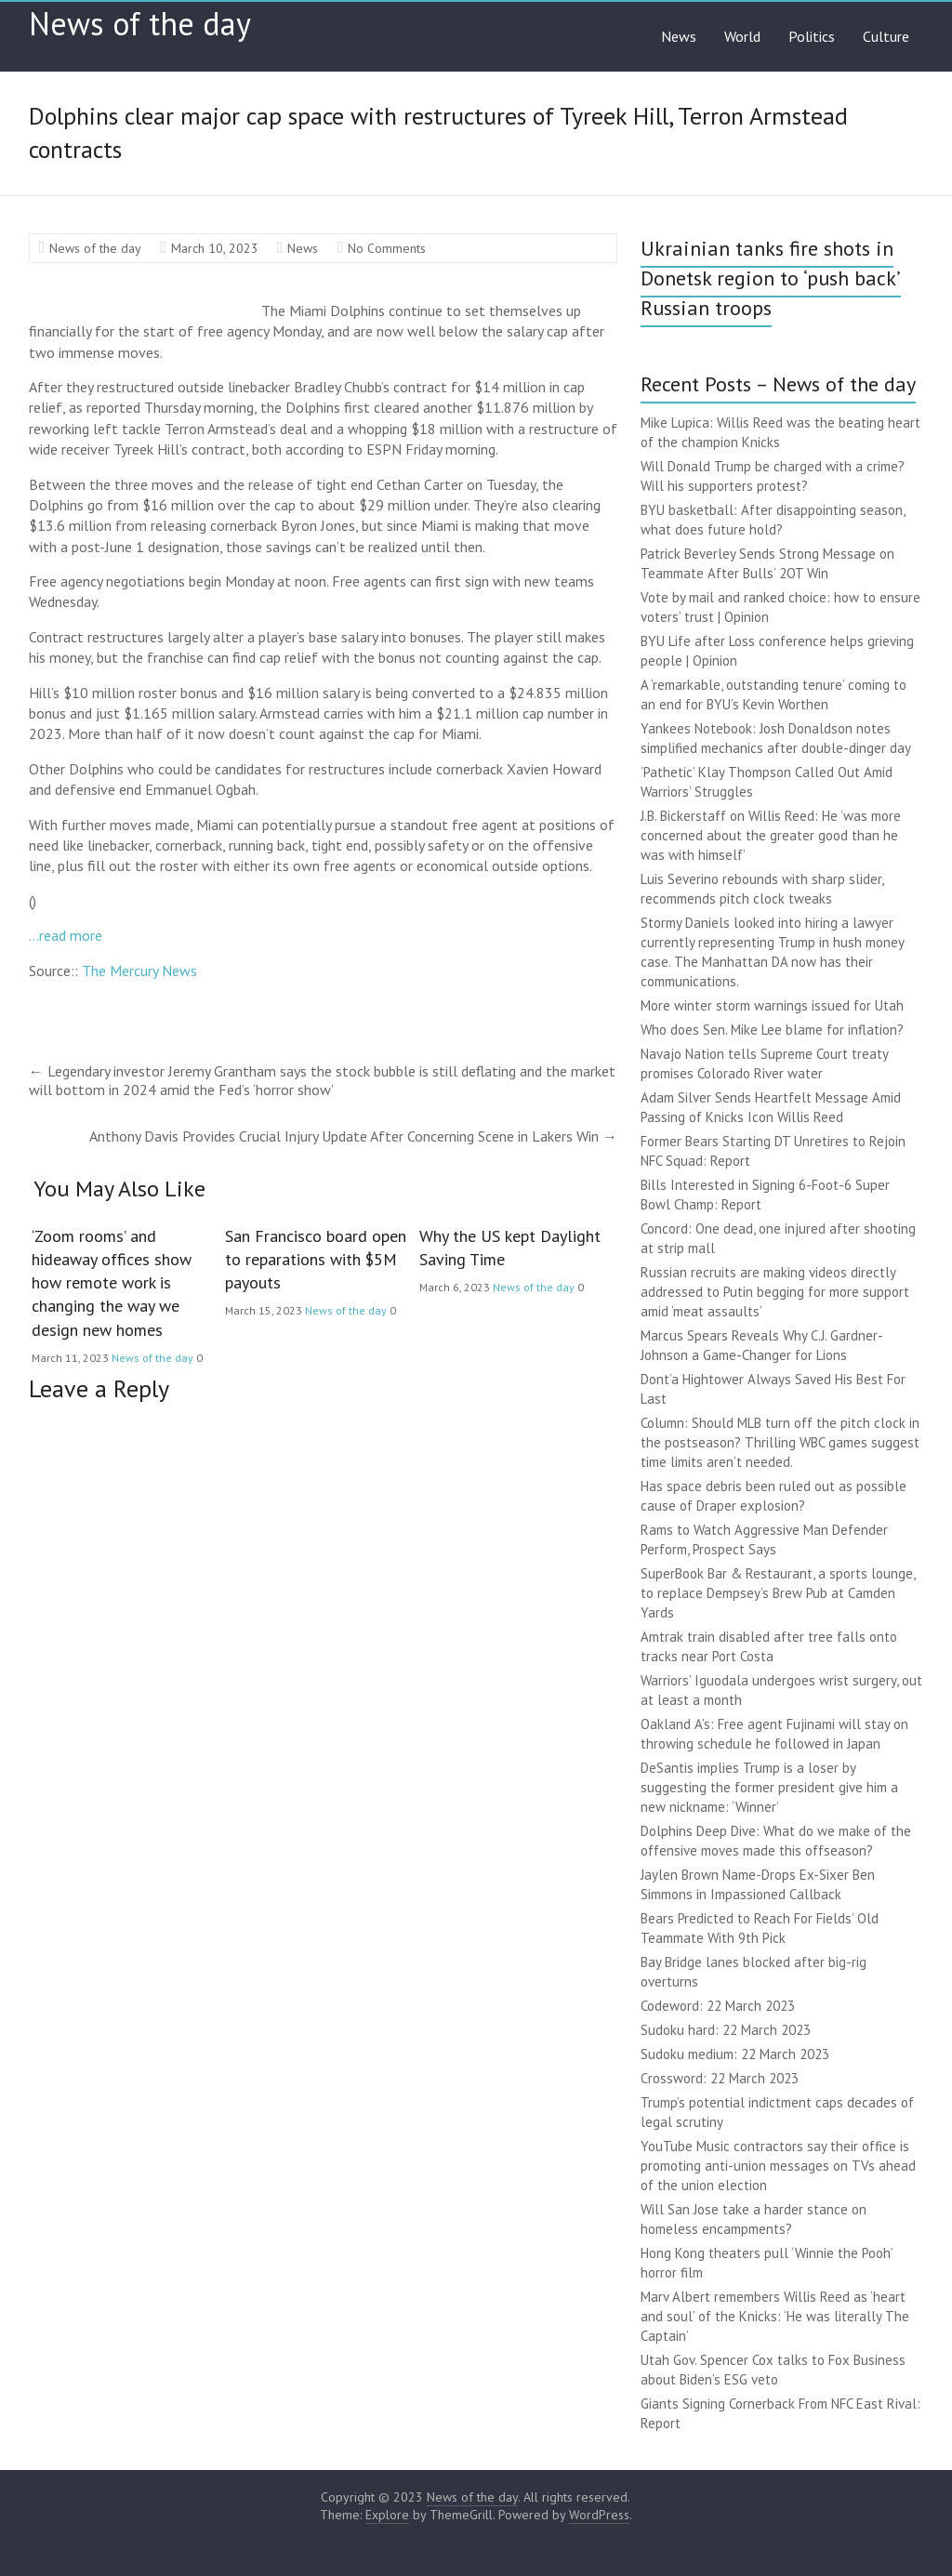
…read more (65, 935)
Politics (811, 36)
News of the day (140, 23)
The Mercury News (139, 970)
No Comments (387, 248)
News (678, 36)
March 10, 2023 (214, 248)
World (742, 36)
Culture (886, 36)
